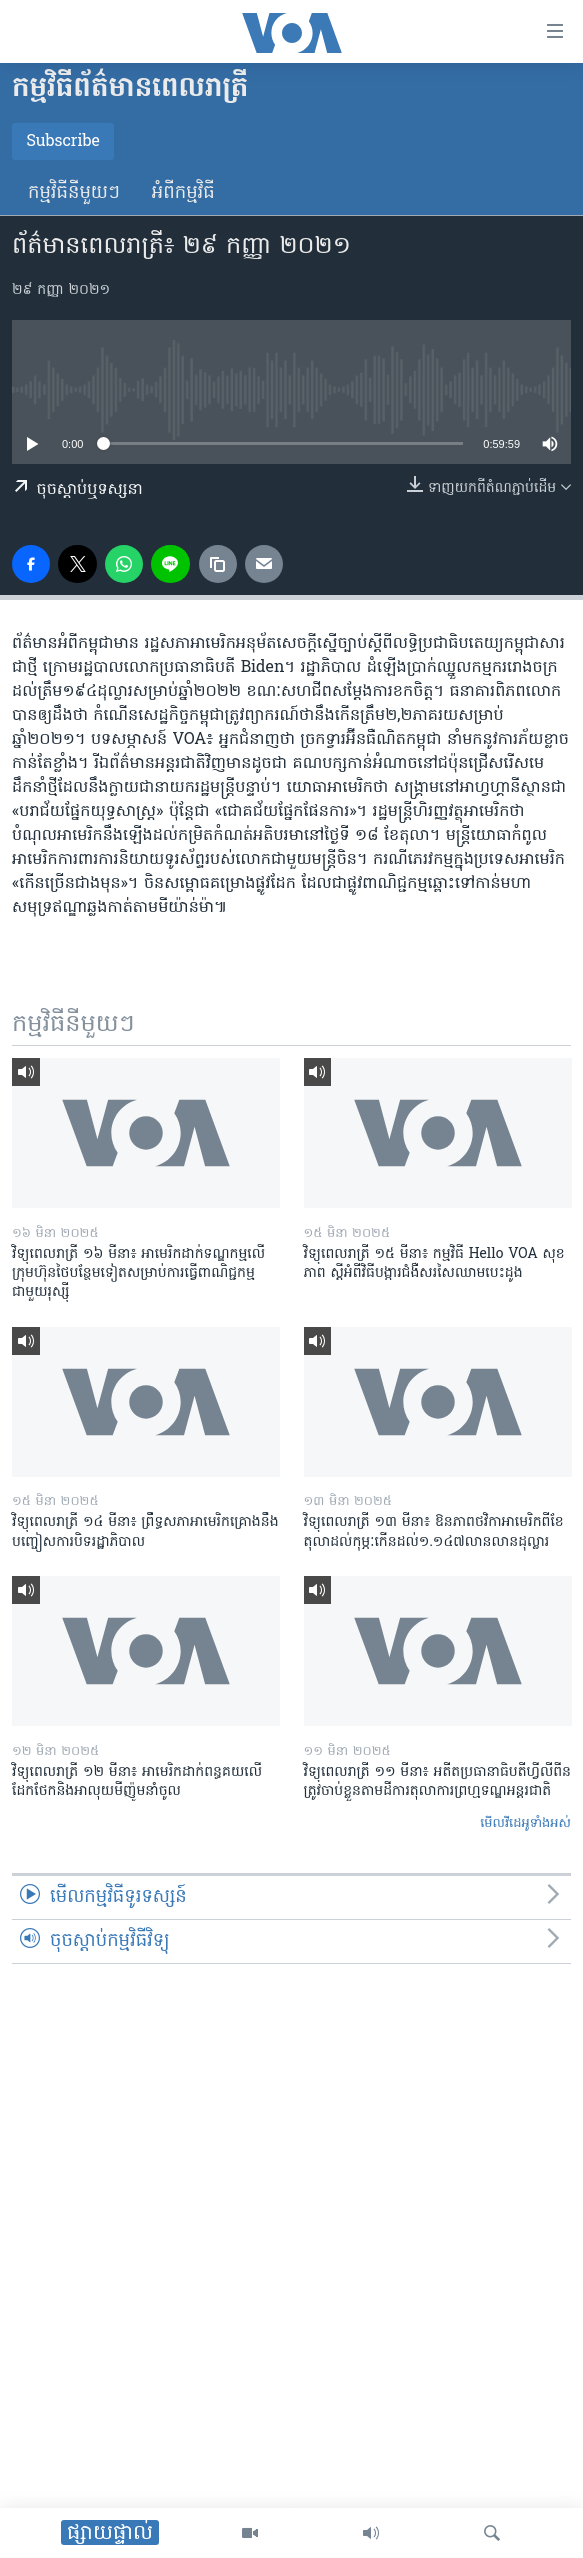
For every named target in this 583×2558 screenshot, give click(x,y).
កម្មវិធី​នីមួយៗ (74, 193)
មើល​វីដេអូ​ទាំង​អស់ (525, 1823)
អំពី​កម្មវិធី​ (183, 193)
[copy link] (218, 564)
